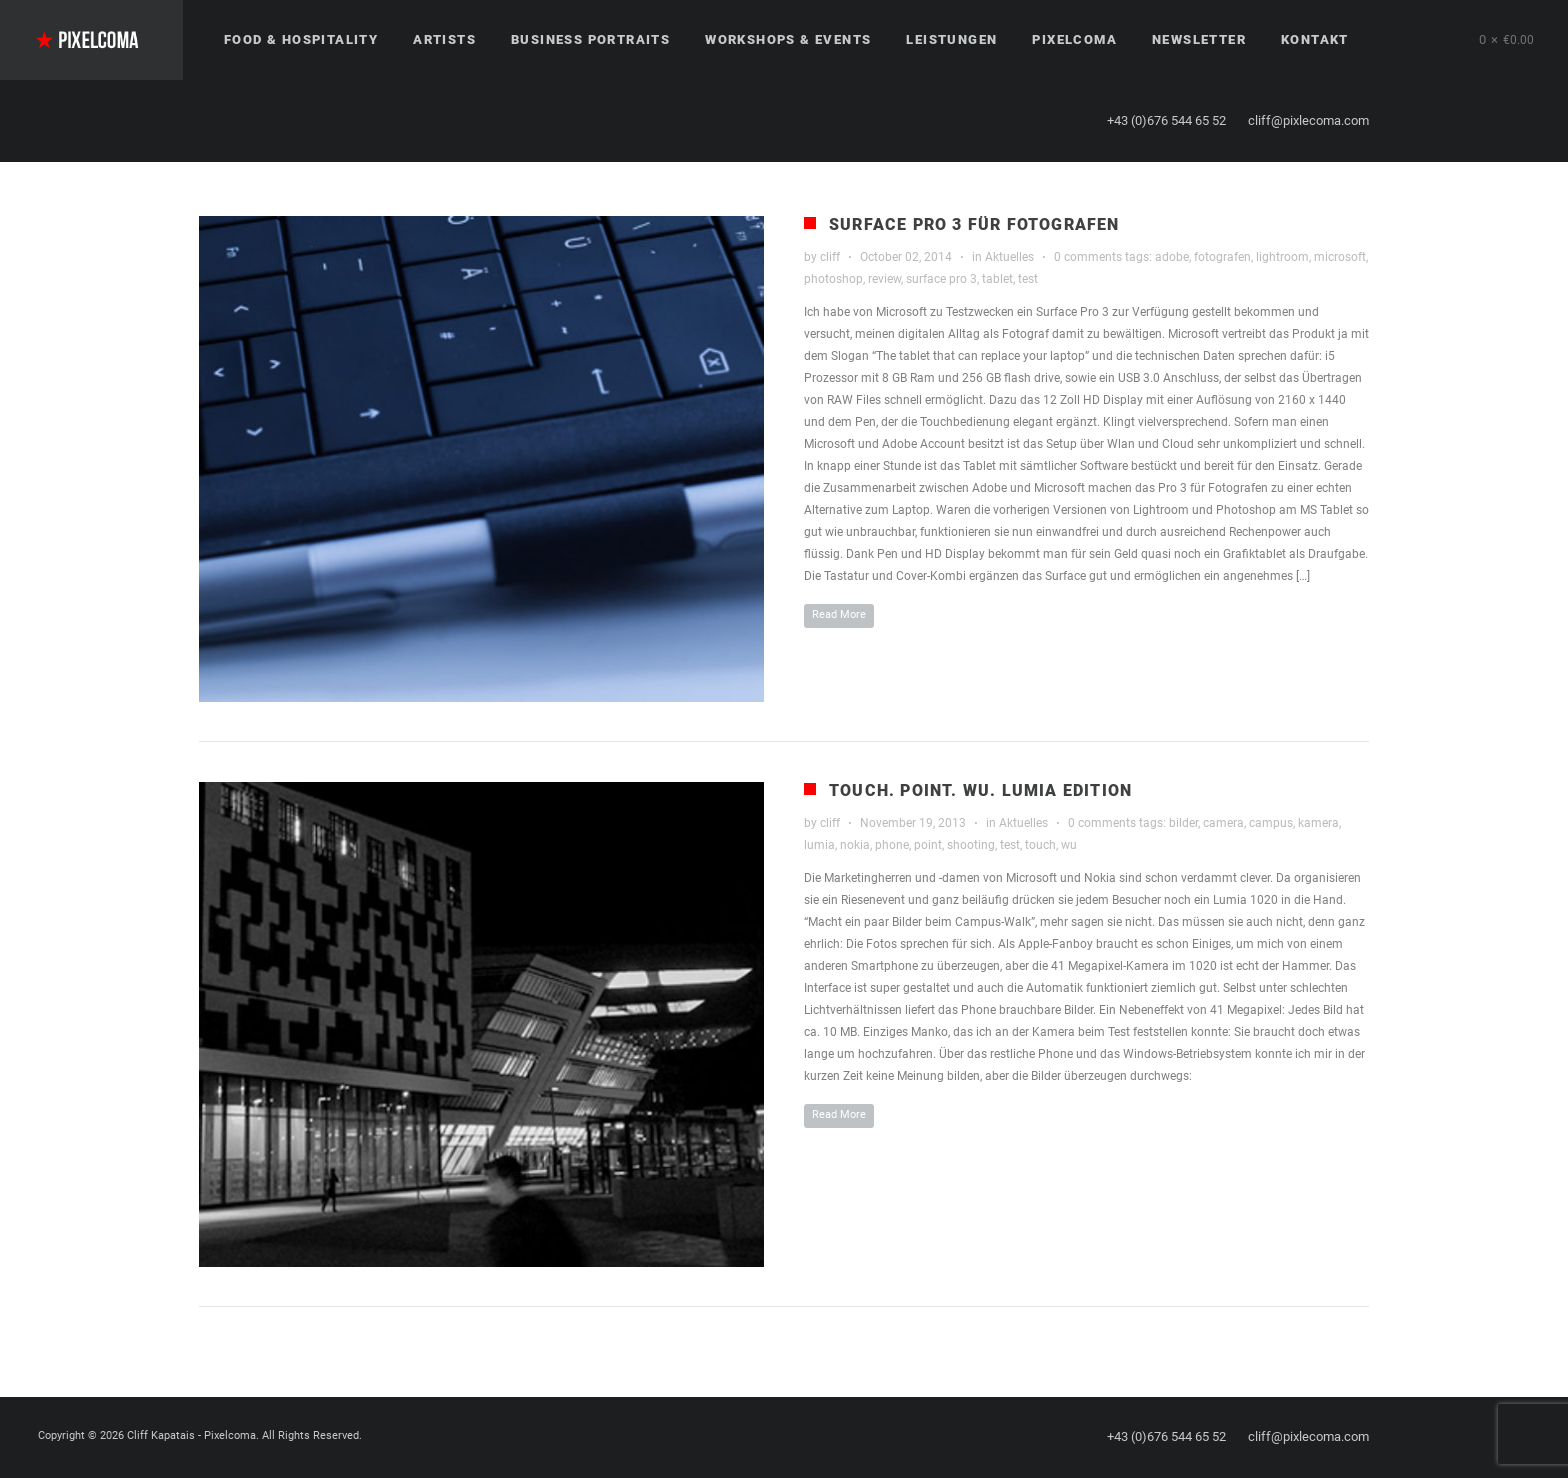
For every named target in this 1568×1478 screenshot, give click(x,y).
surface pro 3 (941, 279)
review (884, 279)
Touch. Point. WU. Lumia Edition (980, 790)
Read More (839, 614)
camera (1223, 823)
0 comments (1088, 257)
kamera (1318, 823)
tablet (997, 279)
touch (1040, 845)
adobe (1172, 257)
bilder (1183, 823)
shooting (971, 845)
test (1028, 279)
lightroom (1282, 257)
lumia (819, 845)
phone (892, 845)
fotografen (1222, 257)
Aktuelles (1009, 257)
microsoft (1340, 257)
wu (1069, 845)
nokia (855, 845)
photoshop (833, 279)
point (928, 845)
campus (1271, 823)
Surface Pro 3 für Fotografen (974, 224)
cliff (830, 257)
